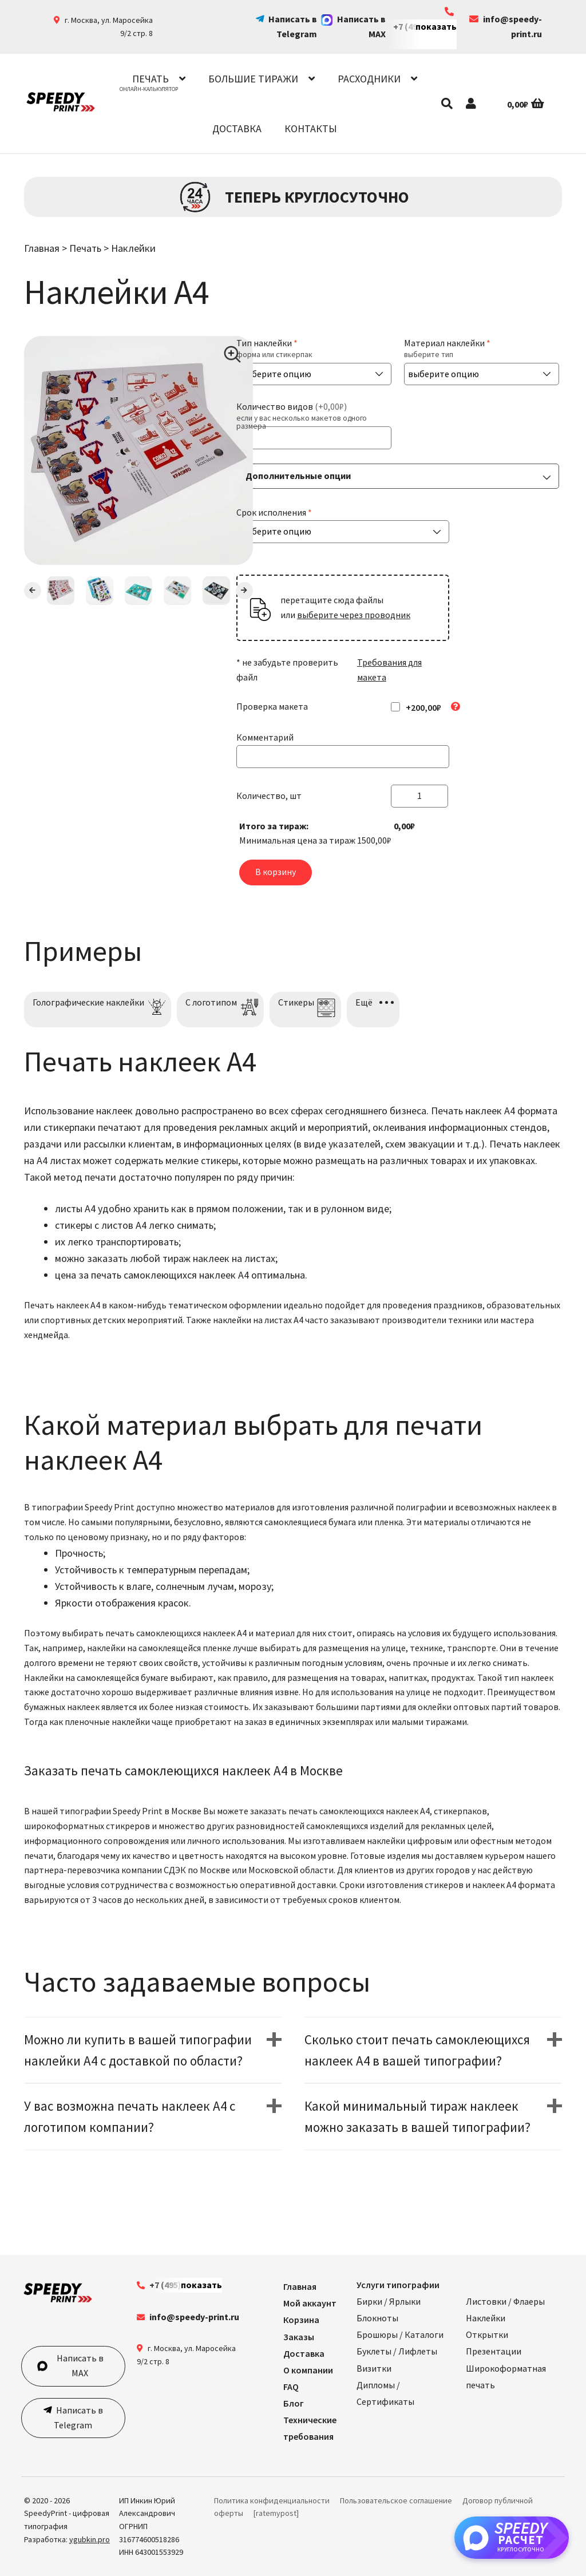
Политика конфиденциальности (272, 2500)
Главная (42, 248)
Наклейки (133, 248)
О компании (308, 2370)
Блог (293, 2403)
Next (244, 590)
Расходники (369, 78)
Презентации (493, 2351)
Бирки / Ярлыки (389, 2301)
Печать (150, 78)
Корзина (301, 2319)
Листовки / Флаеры (505, 2301)
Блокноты (377, 2318)
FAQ (291, 2386)
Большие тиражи (253, 78)
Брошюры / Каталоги (400, 2334)
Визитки (374, 2368)
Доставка (237, 128)
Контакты (310, 128)
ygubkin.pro (89, 2539)
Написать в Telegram (78, 2417)
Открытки (487, 2334)
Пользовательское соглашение (396, 2500)
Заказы (298, 2336)
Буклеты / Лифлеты (397, 2351)
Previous (32, 590)
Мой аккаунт (309, 2303)
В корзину (275, 871)
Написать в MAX (70, 2365)
